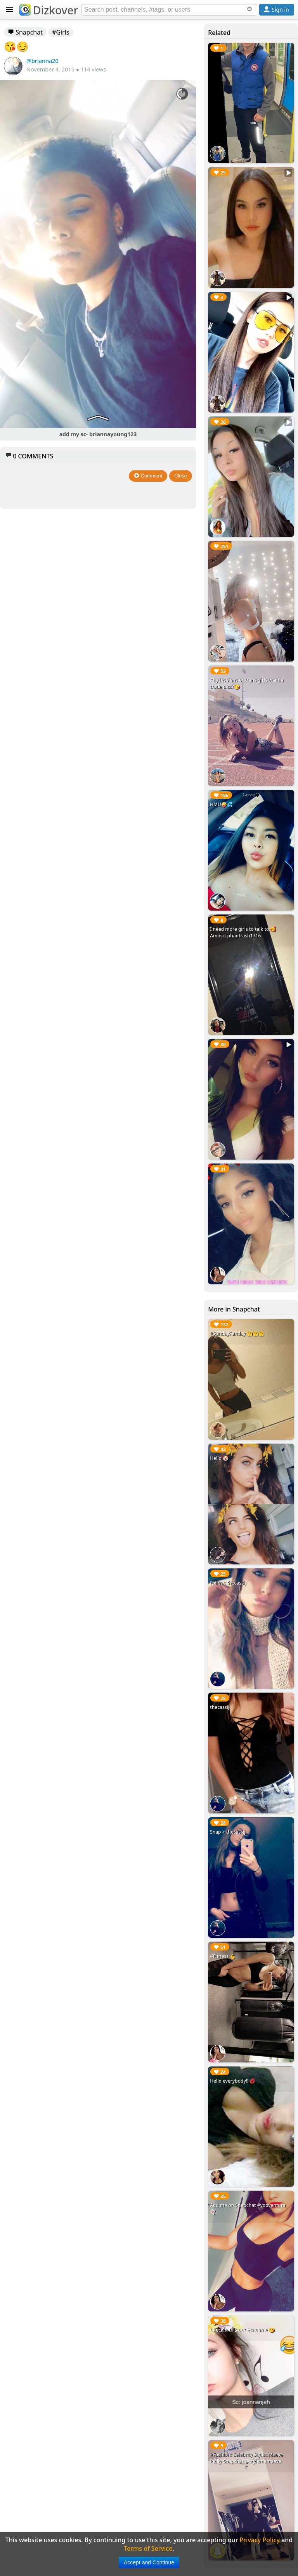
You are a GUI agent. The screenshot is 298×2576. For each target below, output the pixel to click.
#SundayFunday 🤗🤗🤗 (237, 1333)
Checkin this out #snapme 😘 (242, 2330)
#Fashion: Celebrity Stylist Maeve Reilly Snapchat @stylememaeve (246, 2458)
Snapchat (25, 32)
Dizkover (48, 10)
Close (180, 476)
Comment (148, 476)
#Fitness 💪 (223, 1956)
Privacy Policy (260, 2540)
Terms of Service (148, 2548)
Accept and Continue (149, 2562)
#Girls (60, 32)
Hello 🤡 (219, 1458)
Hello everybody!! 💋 (232, 2081)
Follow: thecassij (228, 1583)
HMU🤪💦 (221, 804)
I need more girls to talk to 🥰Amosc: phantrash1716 (243, 932)
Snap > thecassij (227, 1832)
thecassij (219, 1707)
